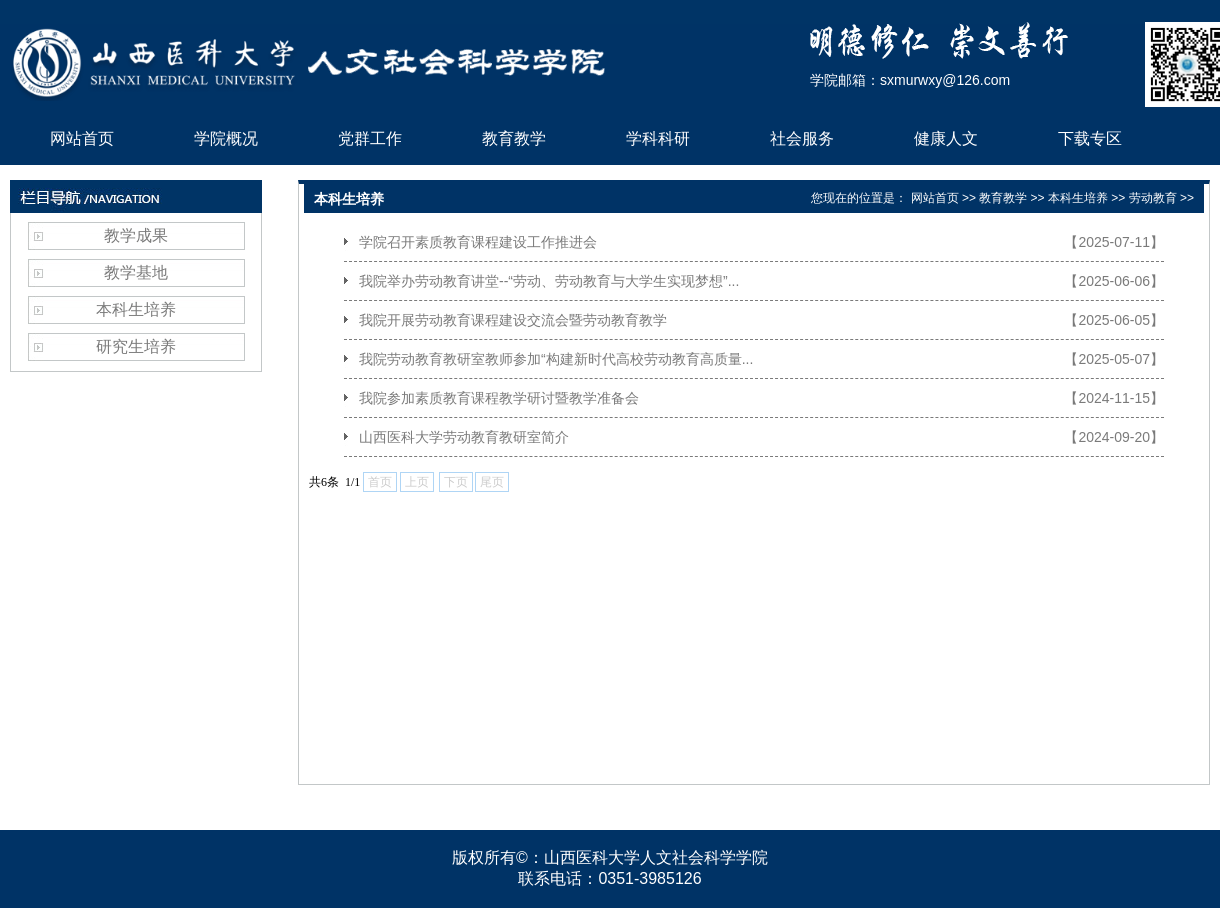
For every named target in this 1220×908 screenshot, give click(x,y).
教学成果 (136, 235)
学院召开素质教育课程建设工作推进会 (478, 242)
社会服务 (802, 138)
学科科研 (658, 138)
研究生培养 (136, 346)
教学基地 (136, 272)
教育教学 (514, 138)
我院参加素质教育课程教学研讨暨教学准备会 (499, 398)
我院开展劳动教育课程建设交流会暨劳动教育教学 (513, 320)
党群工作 (370, 138)
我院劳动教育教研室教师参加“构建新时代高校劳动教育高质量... (556, 359)
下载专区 (1090, 138)
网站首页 (82, 138)
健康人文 (946, 138)
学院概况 (226, 138)
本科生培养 (136, 309)
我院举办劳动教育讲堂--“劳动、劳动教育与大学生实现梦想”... (549, 281)
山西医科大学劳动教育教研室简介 (464, 437)
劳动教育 (1153, 198)
